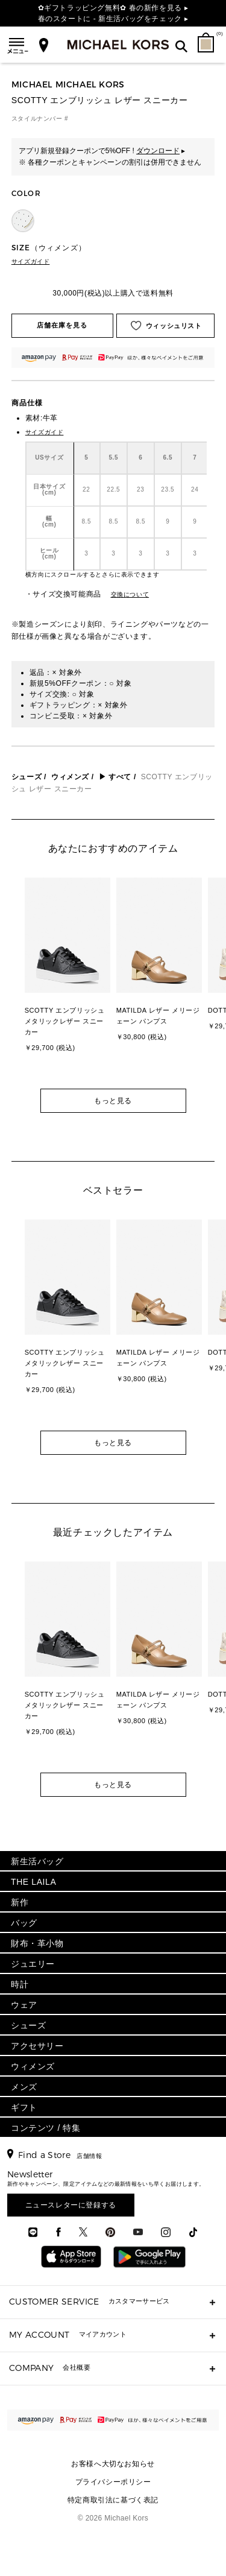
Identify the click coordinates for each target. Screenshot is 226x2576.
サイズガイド (30, 261)
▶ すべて (115, 777)
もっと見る (113, 1101)
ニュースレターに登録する (70, 2205)
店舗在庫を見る (62, 325)
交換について (130, 594)
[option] (67, 983)
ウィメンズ (70, 777)
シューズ (26, 777)
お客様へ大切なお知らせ (113, 2464)
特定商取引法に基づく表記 (113, 2500)
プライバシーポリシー (113, 2482)
